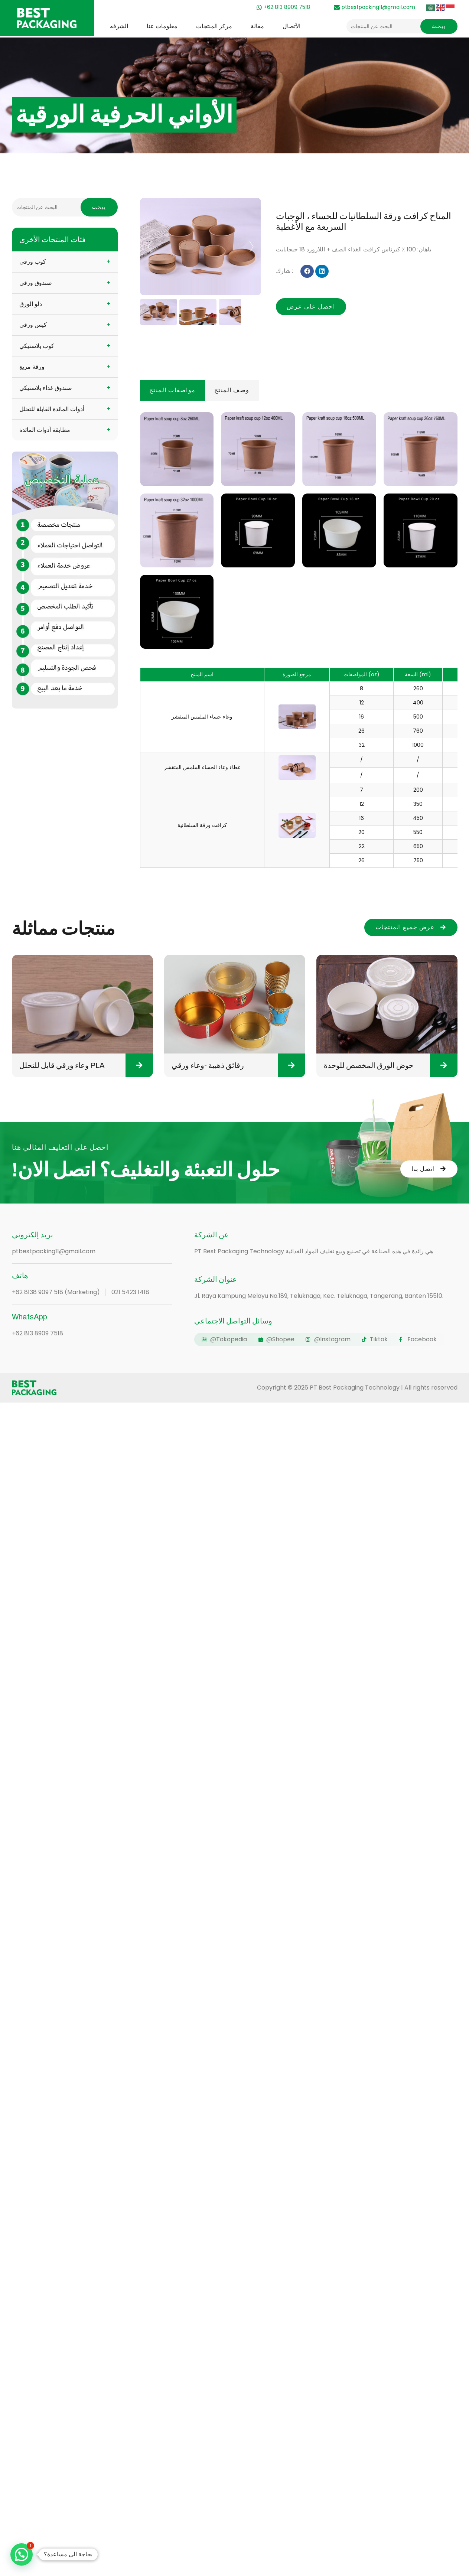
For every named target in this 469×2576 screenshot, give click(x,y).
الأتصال (291, 26)
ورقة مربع (32, 366)
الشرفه (119, 26)
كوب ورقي (32, 261)
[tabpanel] (298, 637)
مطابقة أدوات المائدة (44, 430)
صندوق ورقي (35, 283)
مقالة (257, 26)
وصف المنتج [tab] (232, 390)
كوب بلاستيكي (36, 346)
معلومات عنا (162, 26)
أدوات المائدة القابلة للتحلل (51, 409)
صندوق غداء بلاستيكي (45, 388)
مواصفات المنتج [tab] (172, 390)
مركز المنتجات (214, 26)
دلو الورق (30, 304)
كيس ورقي (33, 324)
